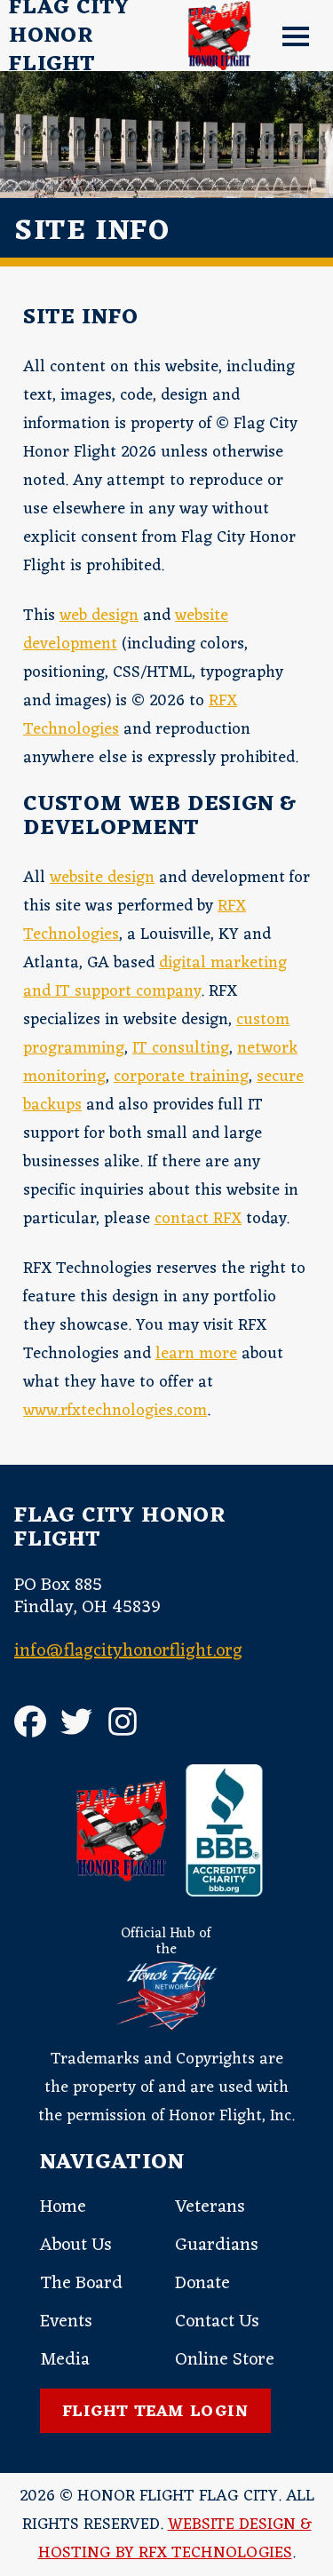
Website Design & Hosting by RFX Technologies (175, 2538)
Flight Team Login (155, 2411)
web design (99, 615)
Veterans (210, 2207)
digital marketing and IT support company (155, 977)
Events (66, 2322)
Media (65, 2360)
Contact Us (217, 2322)
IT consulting (180, 1048)
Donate (202, 2284)
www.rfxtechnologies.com (115, 1410)
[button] (289, 35)
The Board (81, 2284)
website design (102, 877)
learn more (196, 1354)
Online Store (224, 2360)
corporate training (181, 1076)
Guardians (216, 2246)
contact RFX (198, 1219)
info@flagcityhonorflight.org (128, 1651)
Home (63, 2207)
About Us (76, 2246)
